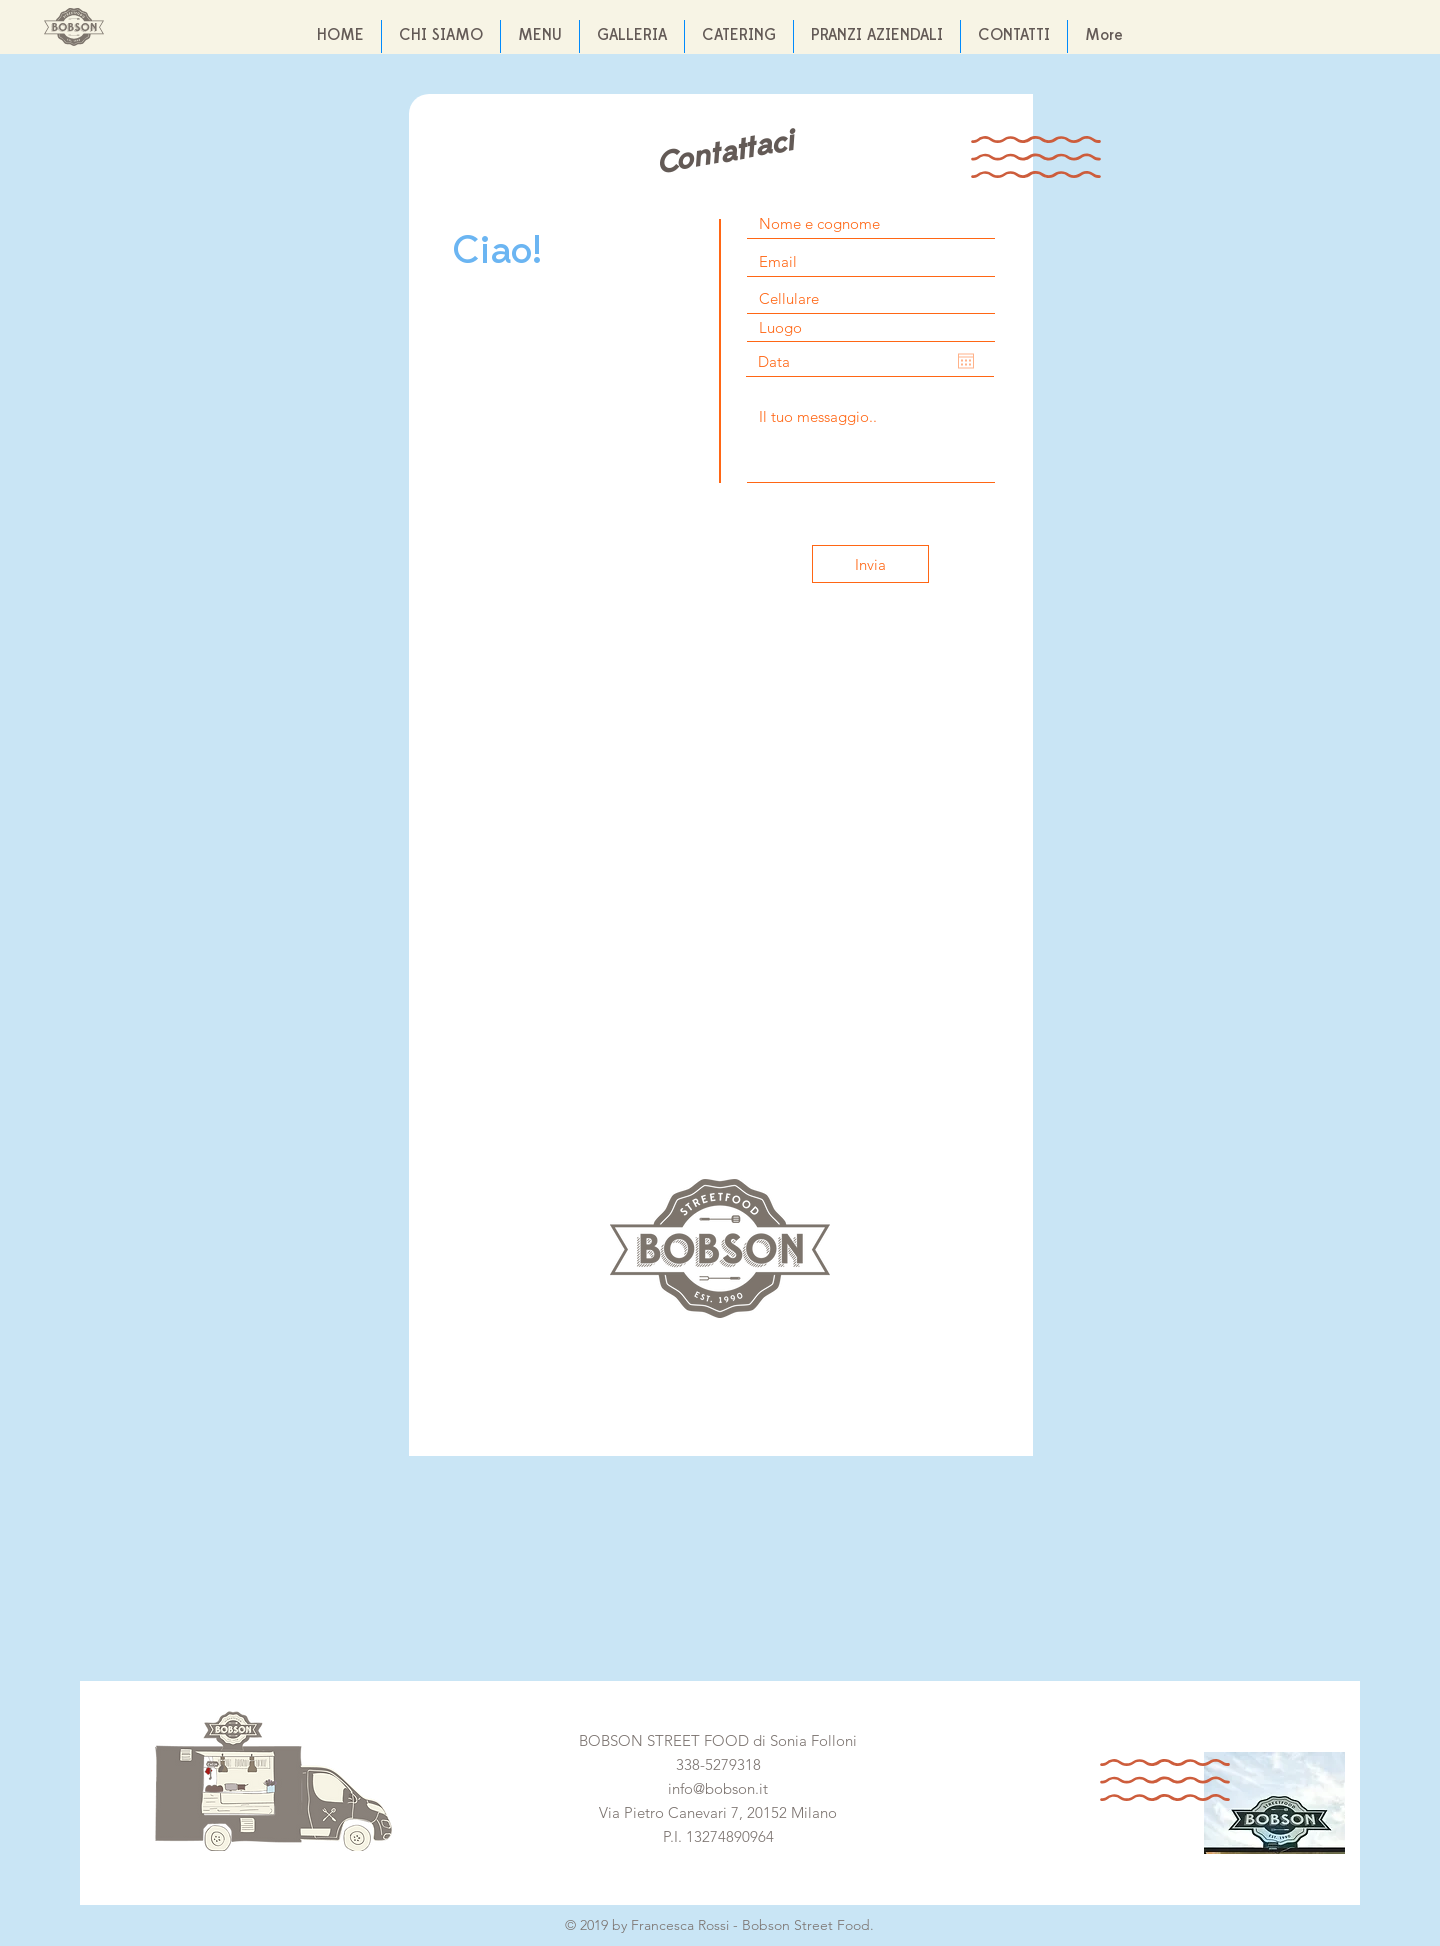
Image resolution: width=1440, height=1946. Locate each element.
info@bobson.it (718, 1788)
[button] (632, 36)
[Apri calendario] (966, 361)
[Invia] (870, 564)
